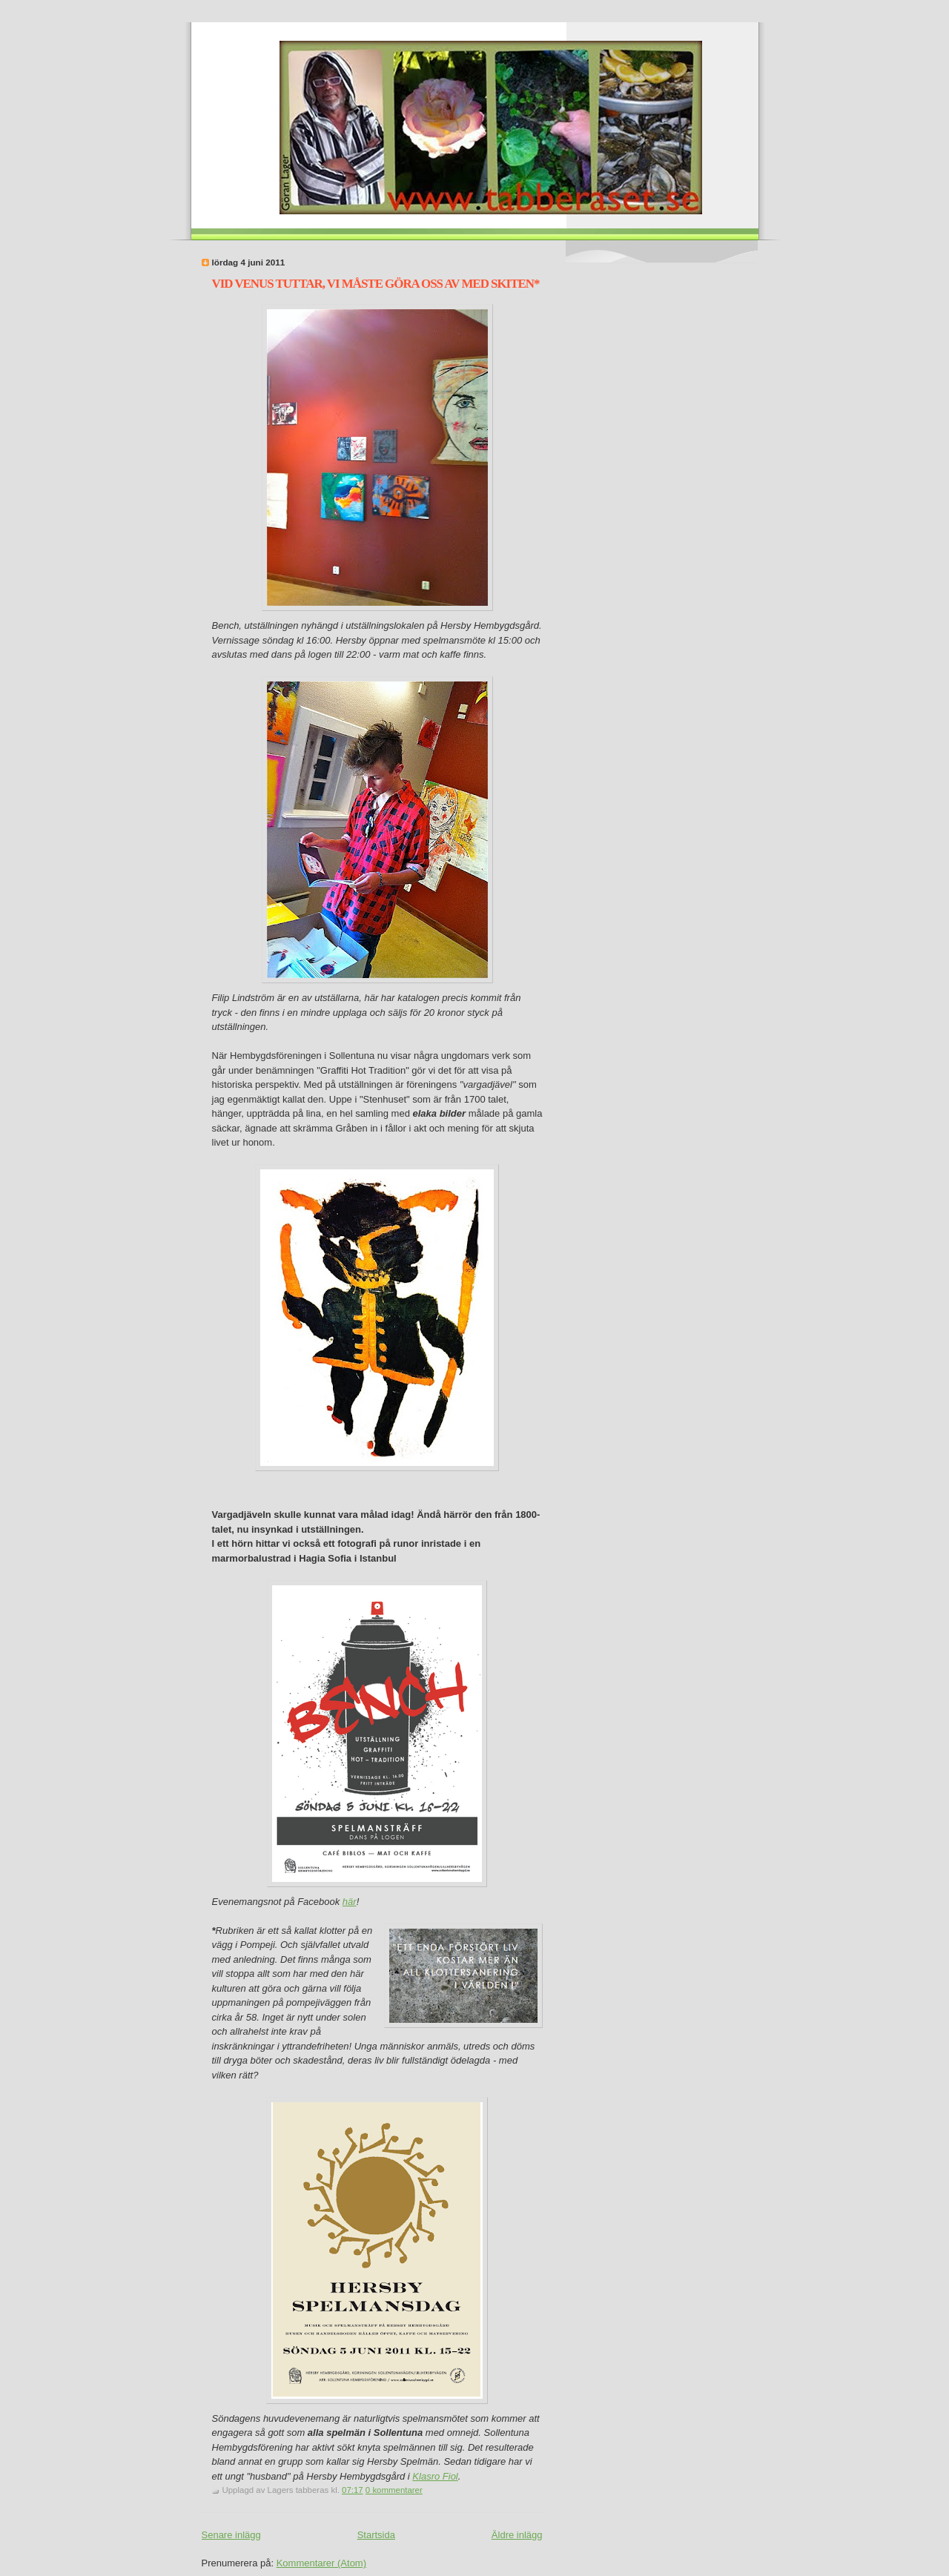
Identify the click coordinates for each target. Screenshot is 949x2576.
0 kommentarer (394, 2490)
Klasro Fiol (434, 2476)
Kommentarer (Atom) (321, 2563)
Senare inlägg (231, 2534)
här (350, 1901)
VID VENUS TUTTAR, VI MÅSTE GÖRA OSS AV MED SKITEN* (376, 284)
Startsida (376, 2534)
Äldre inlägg (517, 2534)
